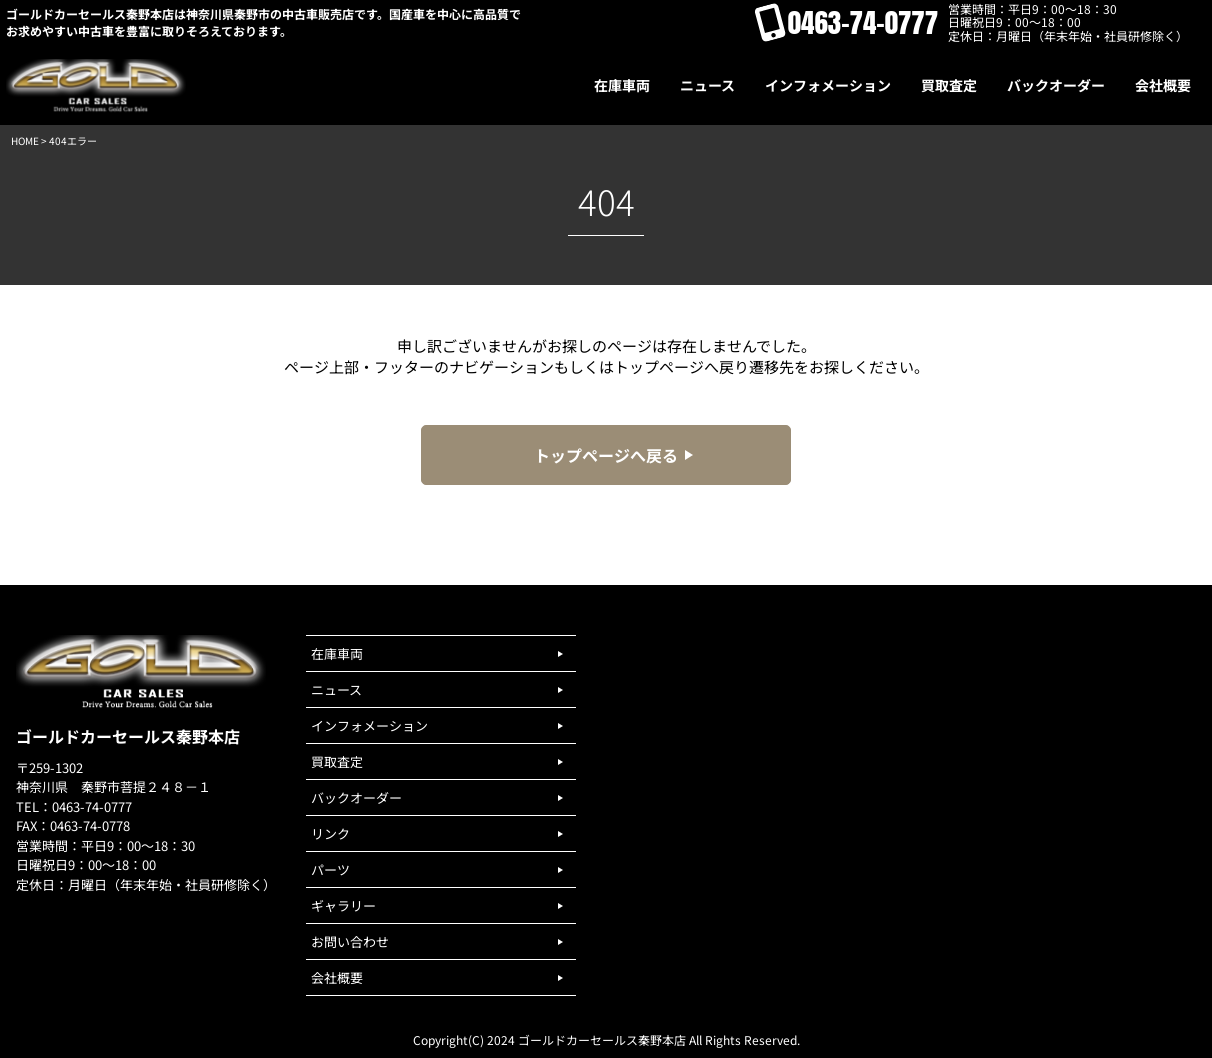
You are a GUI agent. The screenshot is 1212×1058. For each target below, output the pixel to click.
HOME (25, 140)
